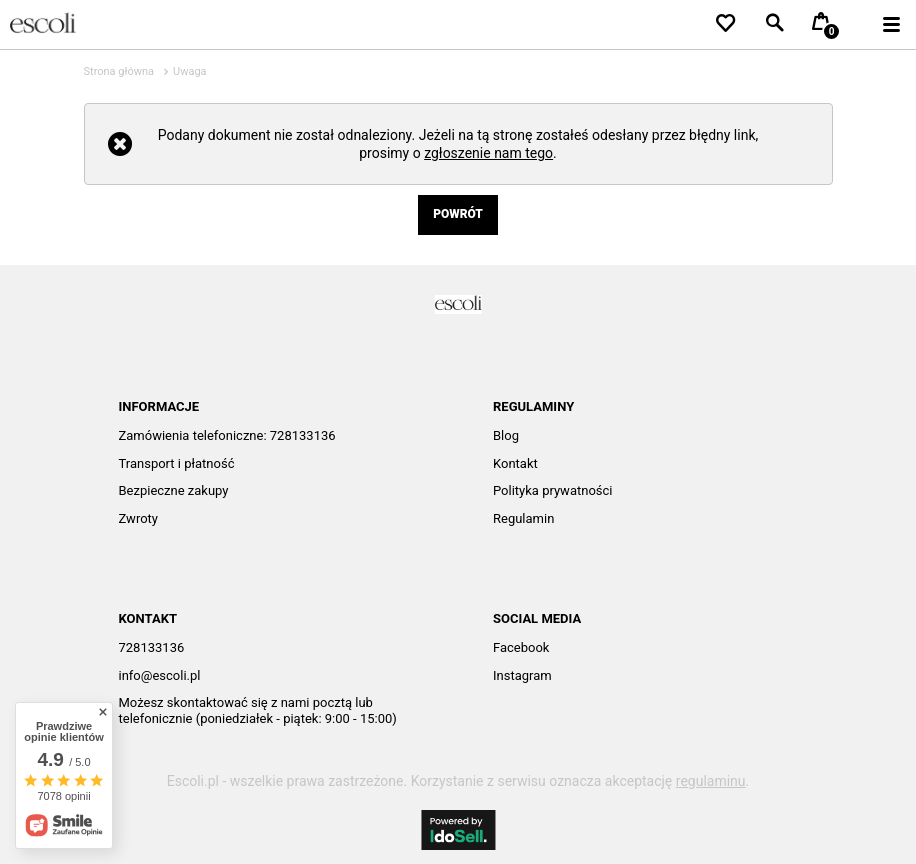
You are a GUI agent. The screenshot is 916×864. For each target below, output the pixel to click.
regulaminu (711, 781)
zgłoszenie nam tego (488, 153)
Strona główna (119, 71)
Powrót (458, 214)
